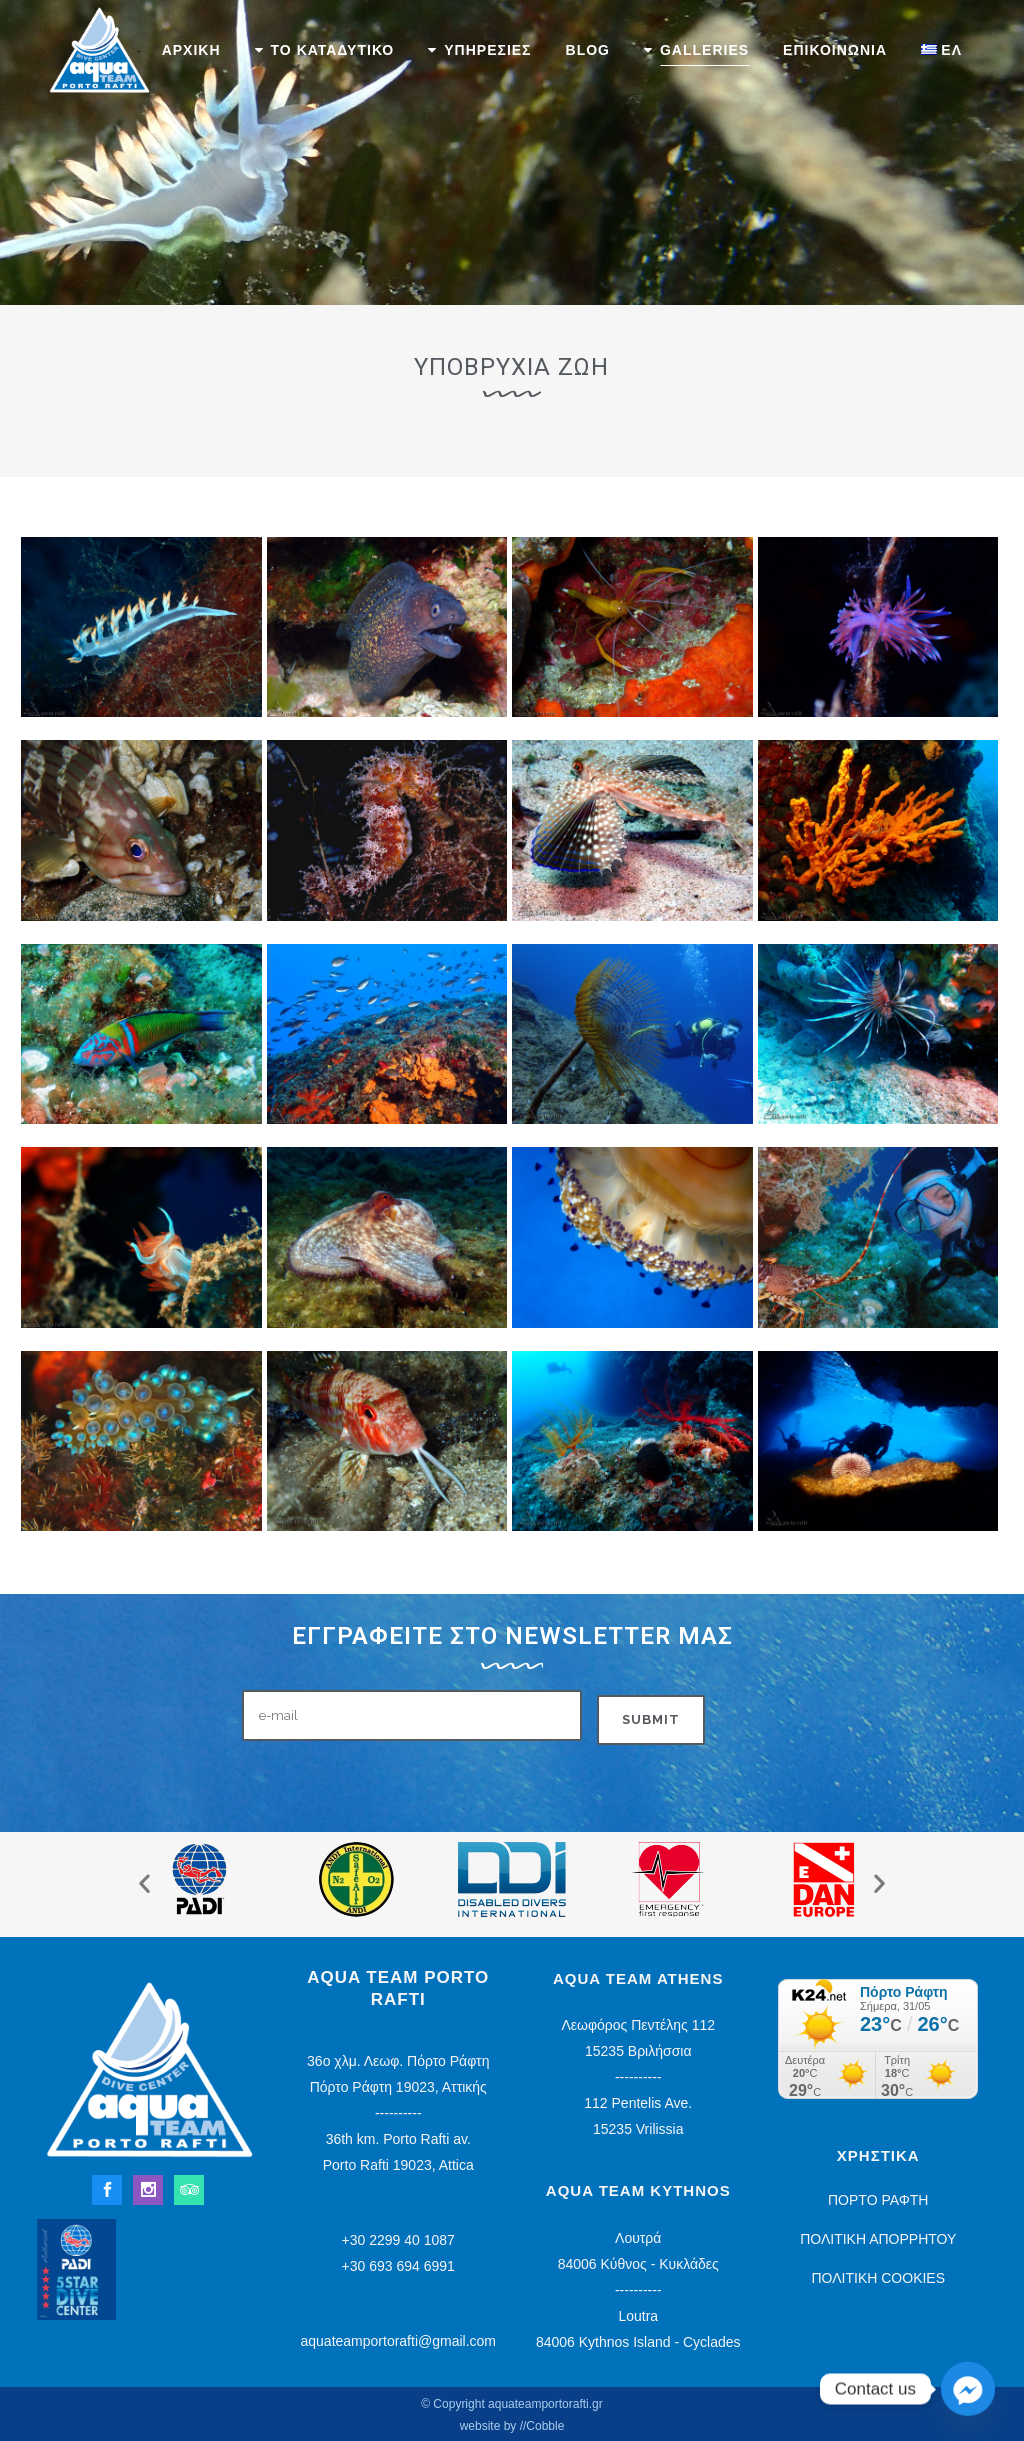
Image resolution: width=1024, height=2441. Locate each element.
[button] (144, 1883)
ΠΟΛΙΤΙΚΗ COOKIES (878, 2278)
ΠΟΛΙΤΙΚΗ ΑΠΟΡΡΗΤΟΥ (878, 2239)
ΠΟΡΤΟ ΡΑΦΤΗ (878, 2200)
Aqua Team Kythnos (638, 2190)
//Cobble (542, 2426)
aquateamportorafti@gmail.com (398, 2341)
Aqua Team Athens (638, 1978)
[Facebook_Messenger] (968, 2389)
